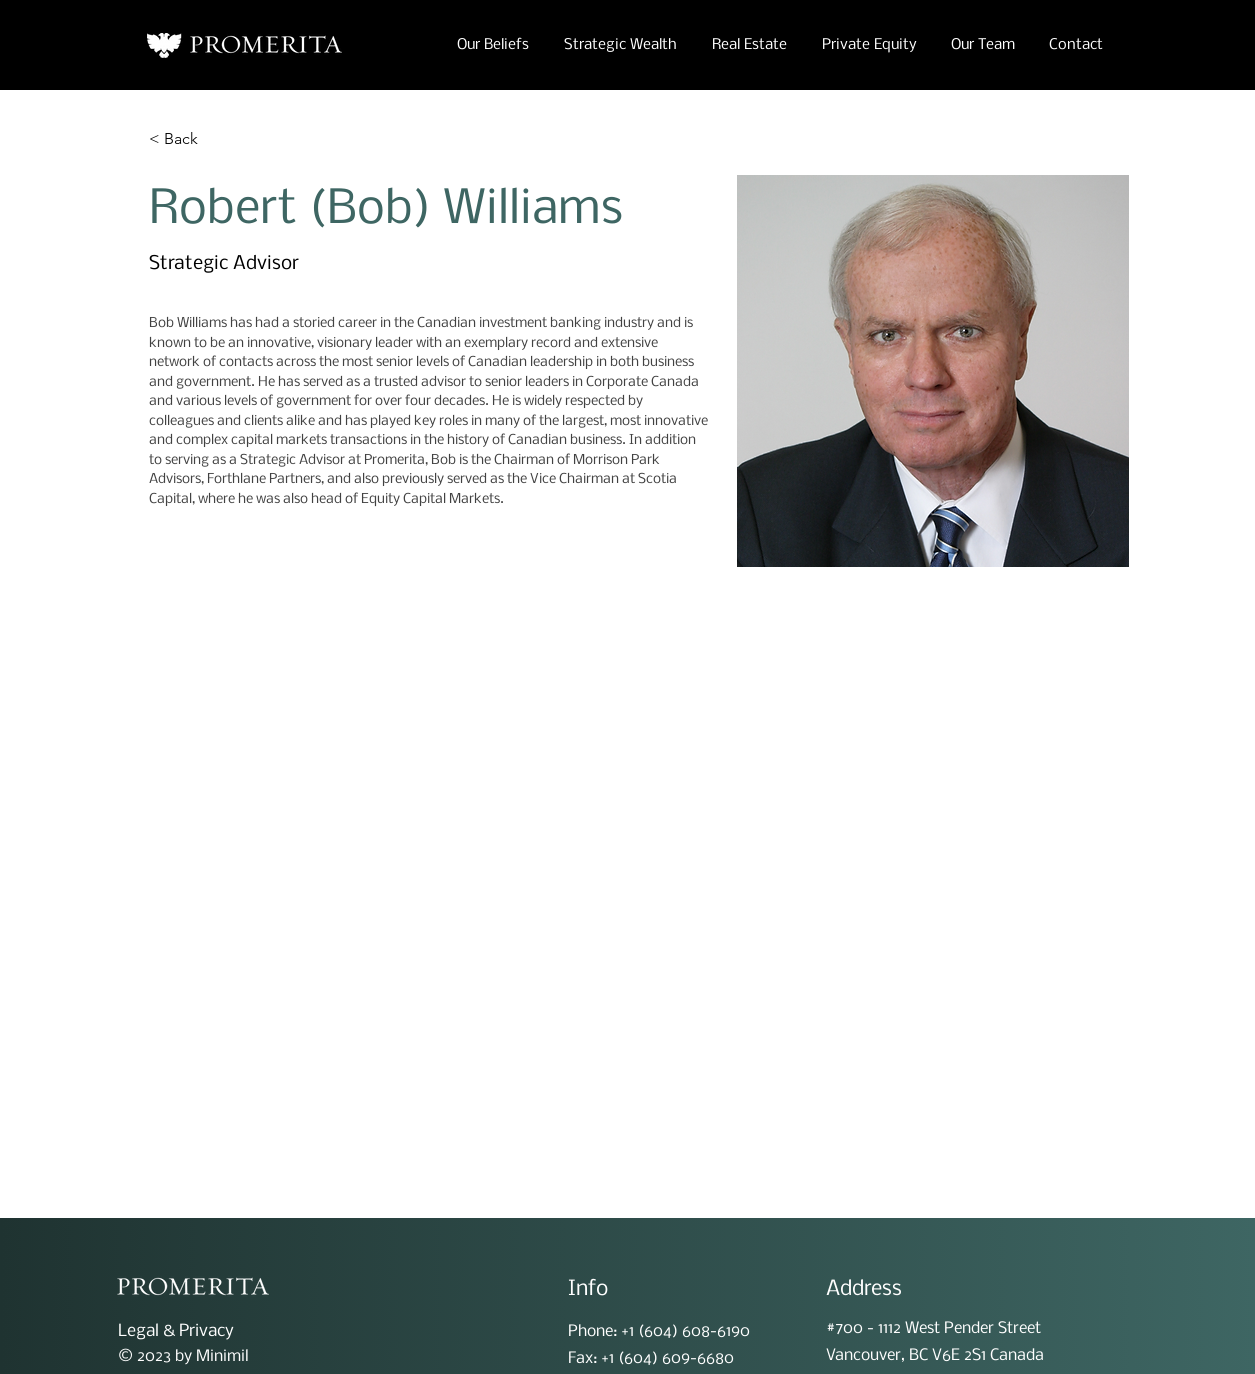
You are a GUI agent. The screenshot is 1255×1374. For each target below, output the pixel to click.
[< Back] (188, 139)
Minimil (222, 1356)
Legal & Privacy (176, 1331)
